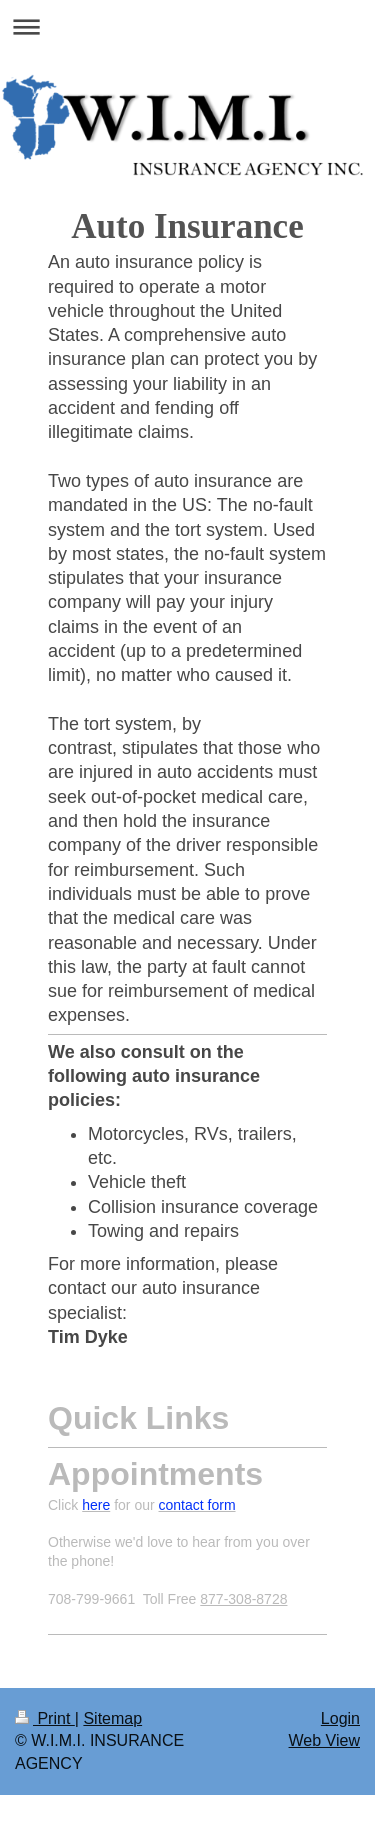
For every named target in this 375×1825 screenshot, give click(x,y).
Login (340, 1718)
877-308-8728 (243, 1599)
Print (45, 1718)
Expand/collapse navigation (187, 26)
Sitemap (112, 1718)
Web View (324, 1740)
